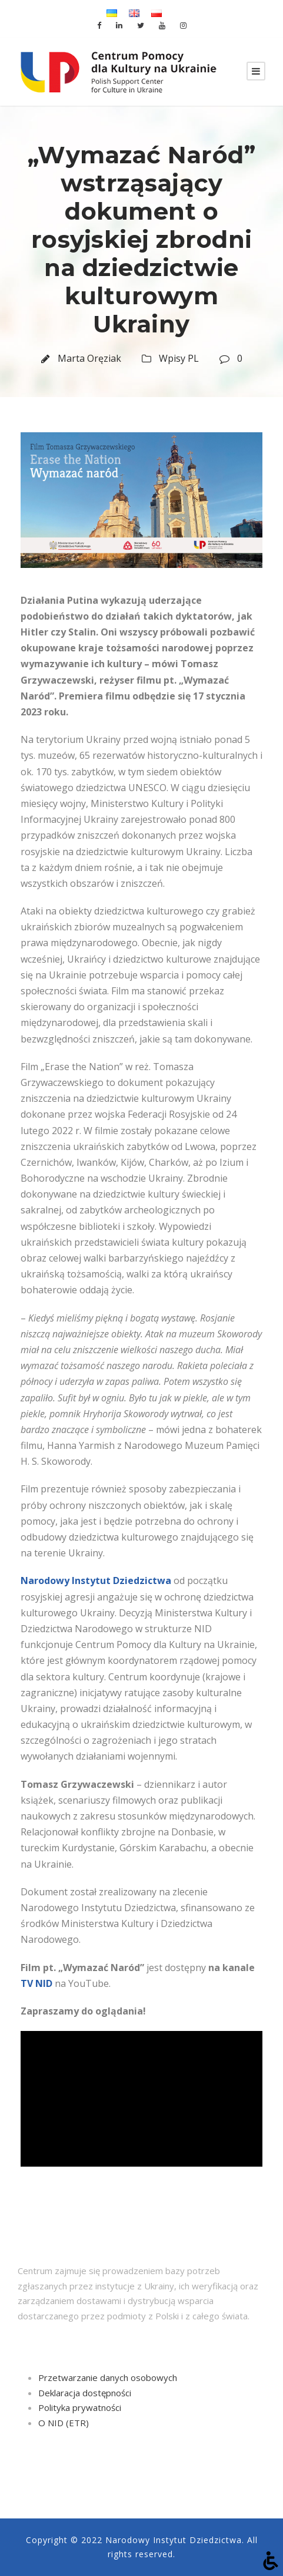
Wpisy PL (179, 358)
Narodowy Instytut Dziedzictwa (96, 1580)
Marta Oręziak (89, 358)
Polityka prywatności (79, 2407)
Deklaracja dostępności (84, 2393)
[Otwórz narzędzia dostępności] (270, 2560)
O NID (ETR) (63, 2423)
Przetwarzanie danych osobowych (107, 2377)
